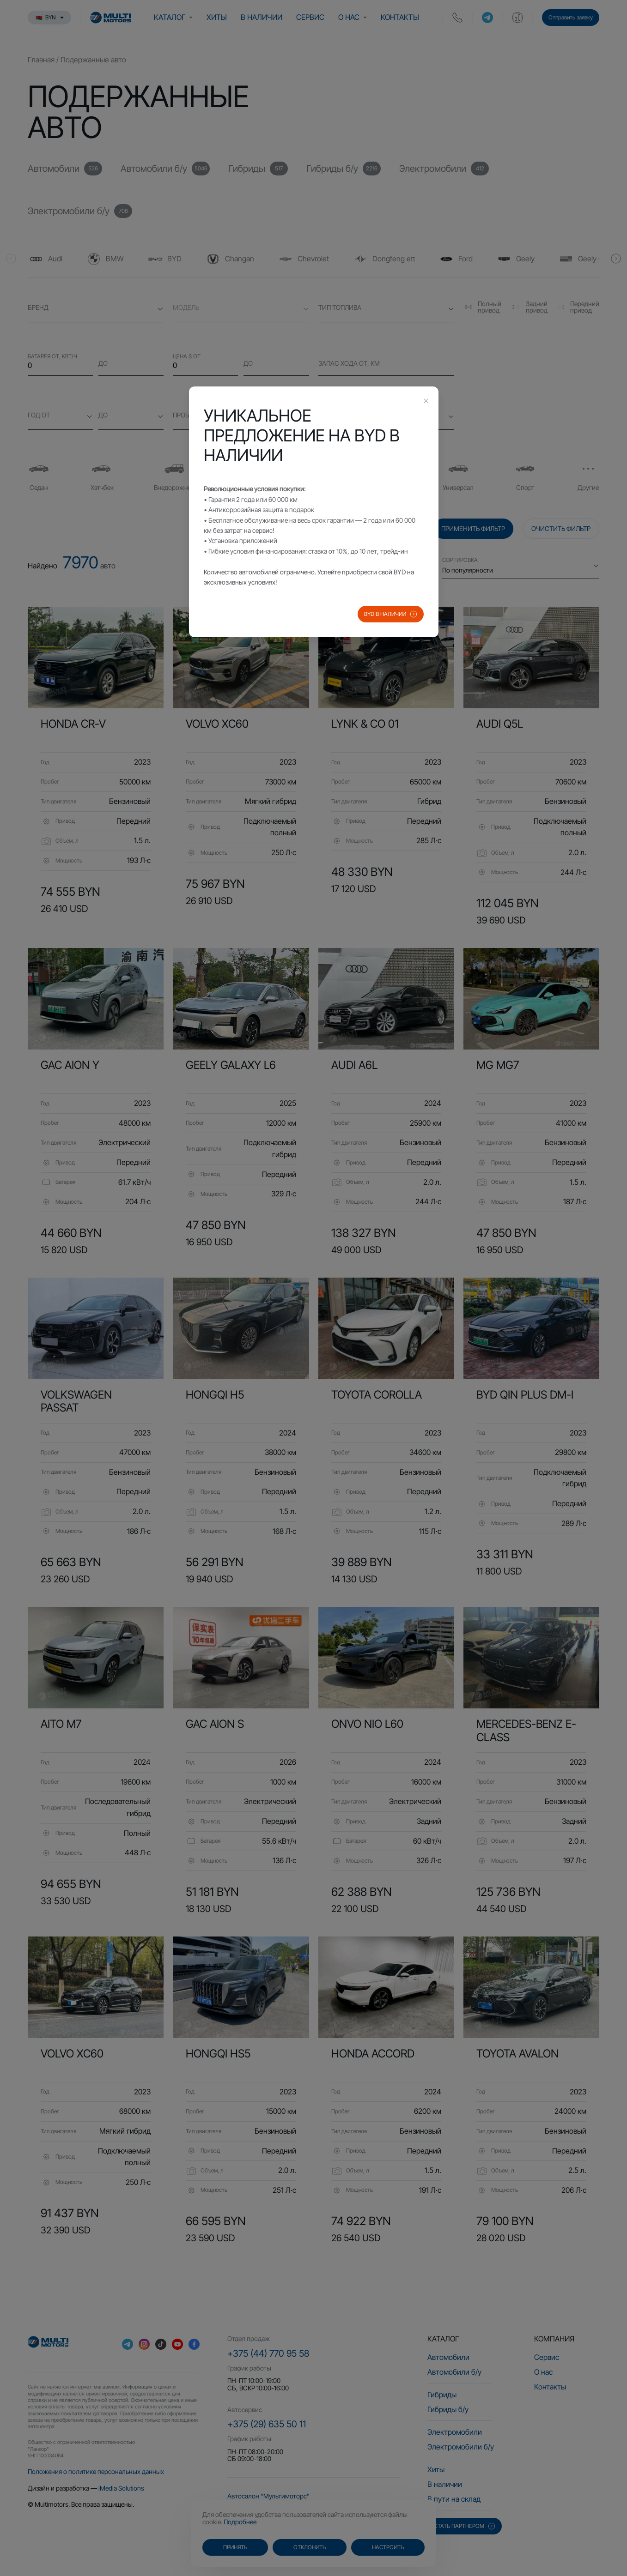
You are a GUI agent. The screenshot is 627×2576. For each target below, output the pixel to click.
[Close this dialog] (426, 401)
